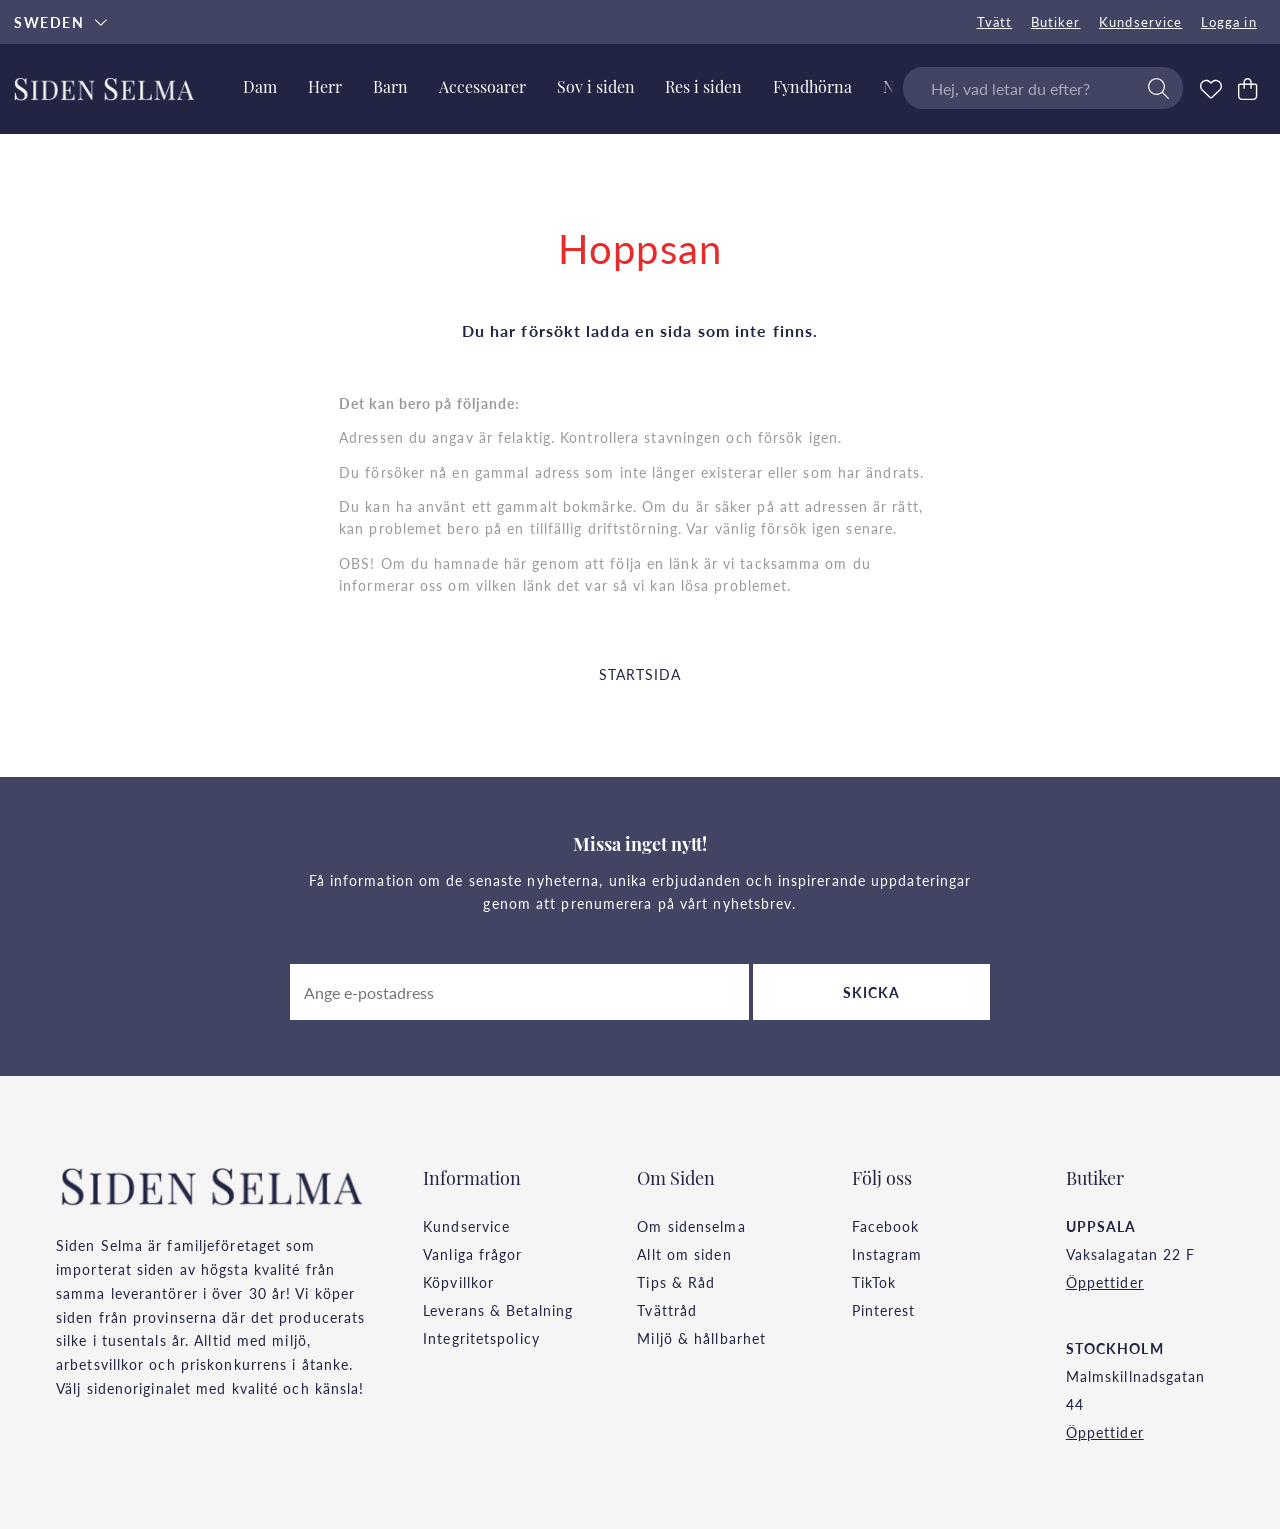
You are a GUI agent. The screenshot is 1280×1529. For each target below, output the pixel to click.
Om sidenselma (691, 1226)
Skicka (872, 992)
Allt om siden (684, 1254)
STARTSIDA (640, 674)
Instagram (887, 1254)
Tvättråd (667, 1310)
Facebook (886, 1226)
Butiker (1056, 22)
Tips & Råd (676, 1282)
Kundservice (1140, 22)
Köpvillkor (458, 1282)
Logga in (1229, 22)
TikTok (874, 1282)
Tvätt (995, 22)
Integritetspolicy (481, 1338)
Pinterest (884, 1310)
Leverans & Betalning (498, 1310)
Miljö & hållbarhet (701, 1338)
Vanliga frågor (472, 1254)
